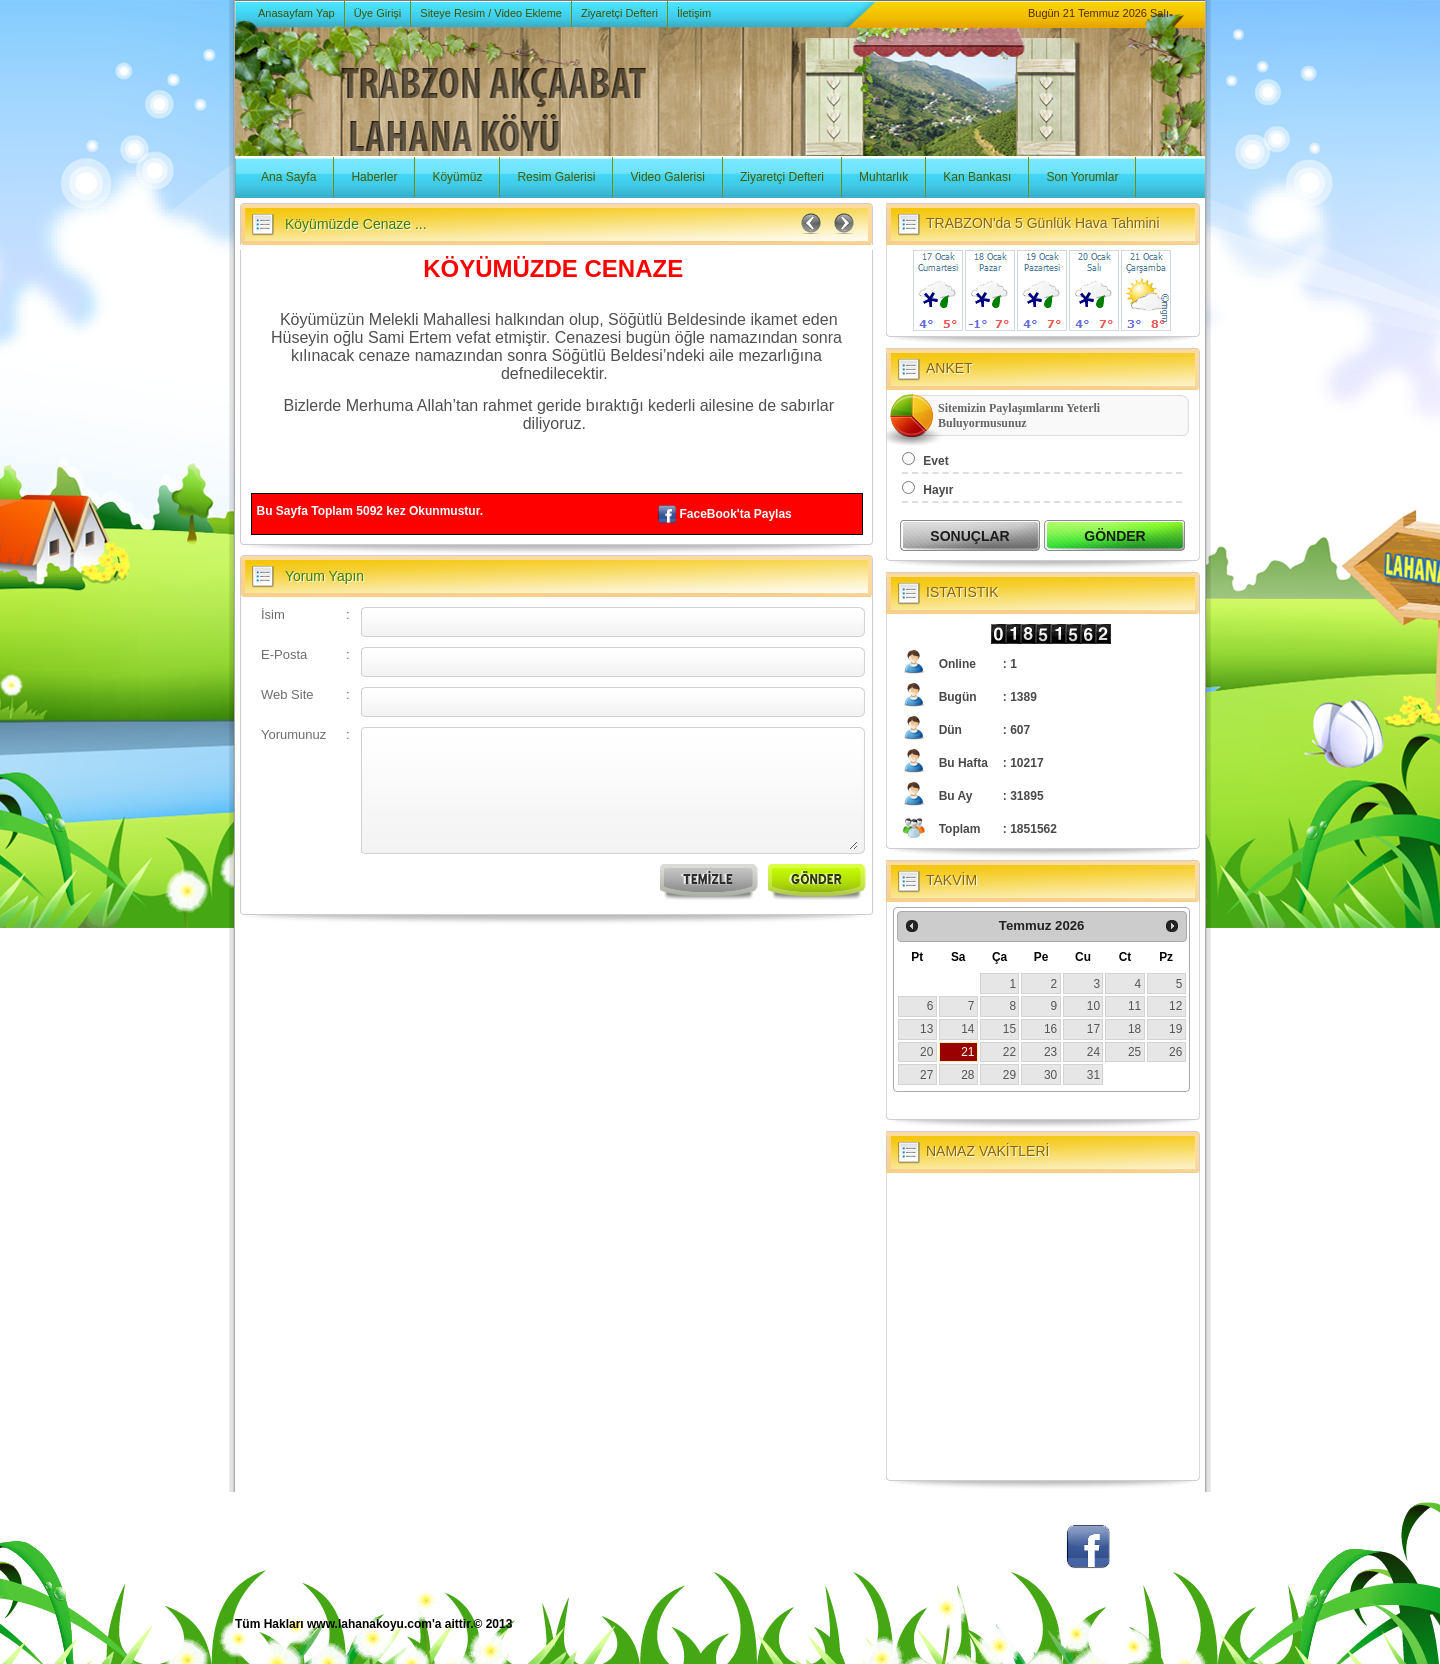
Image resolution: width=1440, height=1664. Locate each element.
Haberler (374, 177)
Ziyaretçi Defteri (619, 13)
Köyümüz (457, 177)
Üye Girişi (378, 13)
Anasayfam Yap (296, 13)
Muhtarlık (883, 177)
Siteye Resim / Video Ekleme (491, 13)
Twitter (1015, 1557)
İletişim (694, 13)
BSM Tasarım (1122, 1634)
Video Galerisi (667, 177)
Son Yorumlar (1082, 177)
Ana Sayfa (288, 177)
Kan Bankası (977, 177)
